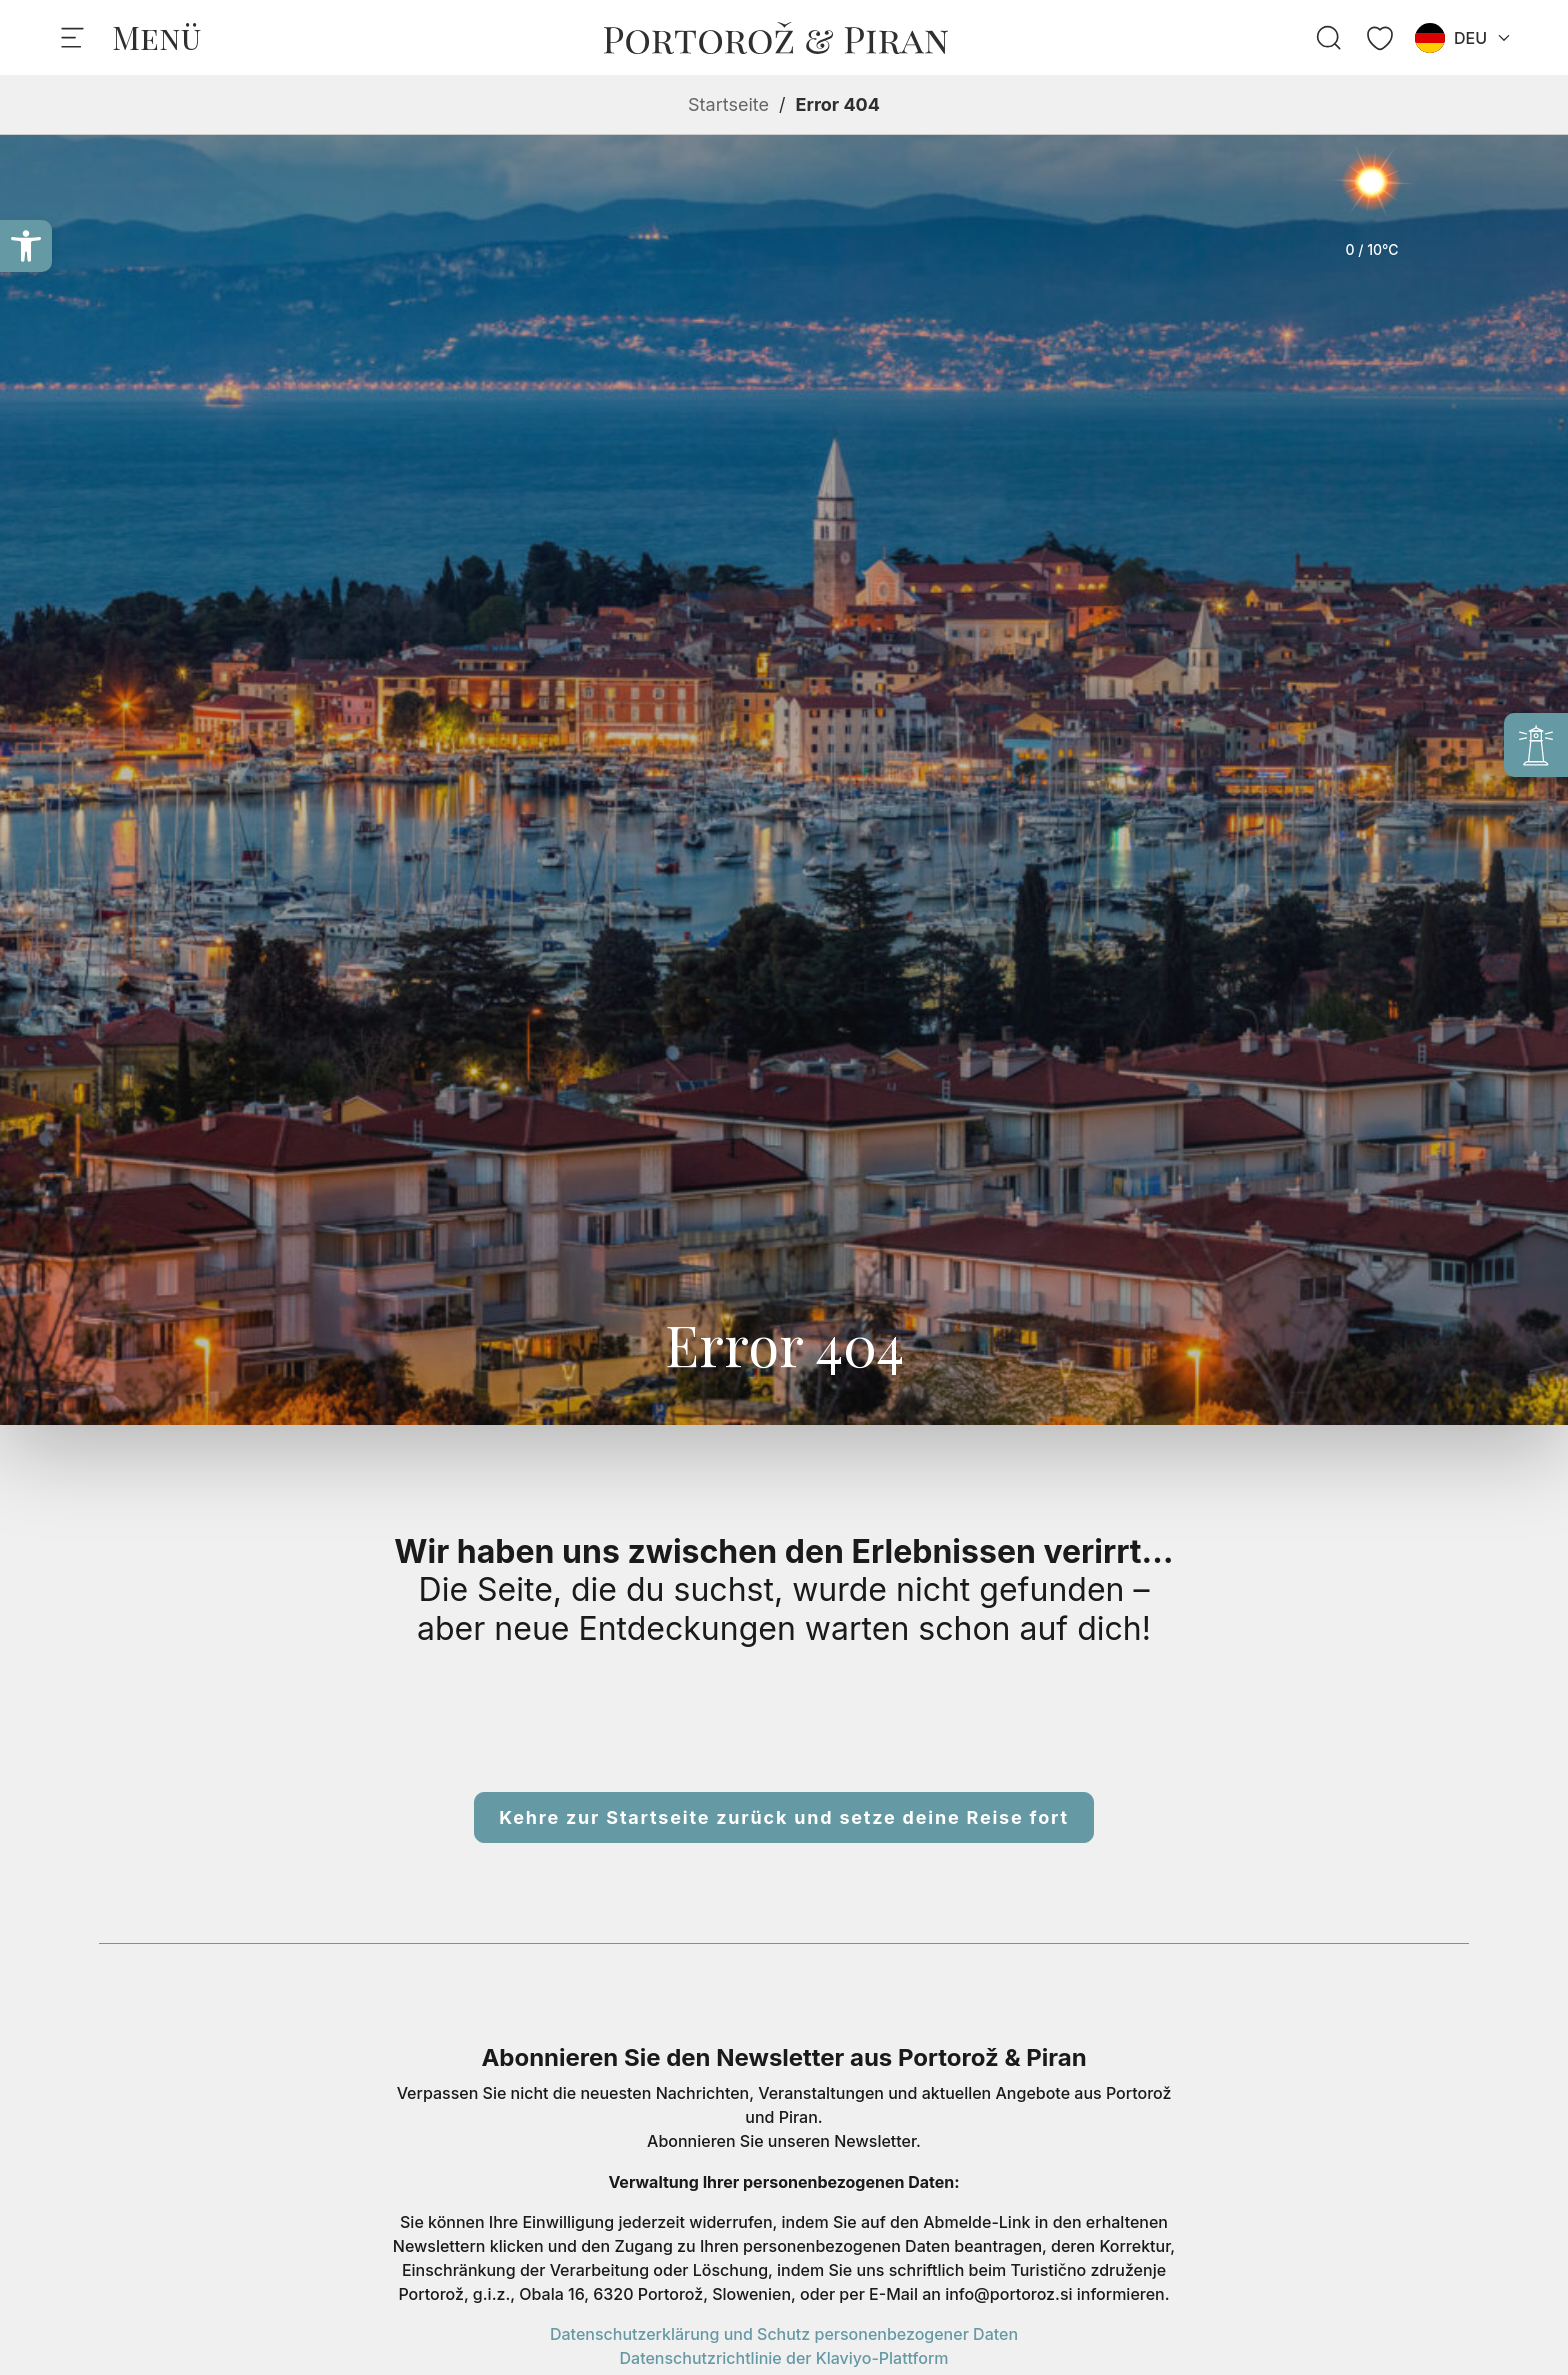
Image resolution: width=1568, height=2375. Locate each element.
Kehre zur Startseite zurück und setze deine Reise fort (784, 1817)
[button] (26, 246)
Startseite (728, 104)
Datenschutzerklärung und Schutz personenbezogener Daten (784, 2334)
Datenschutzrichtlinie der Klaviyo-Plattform (784, 2358)
